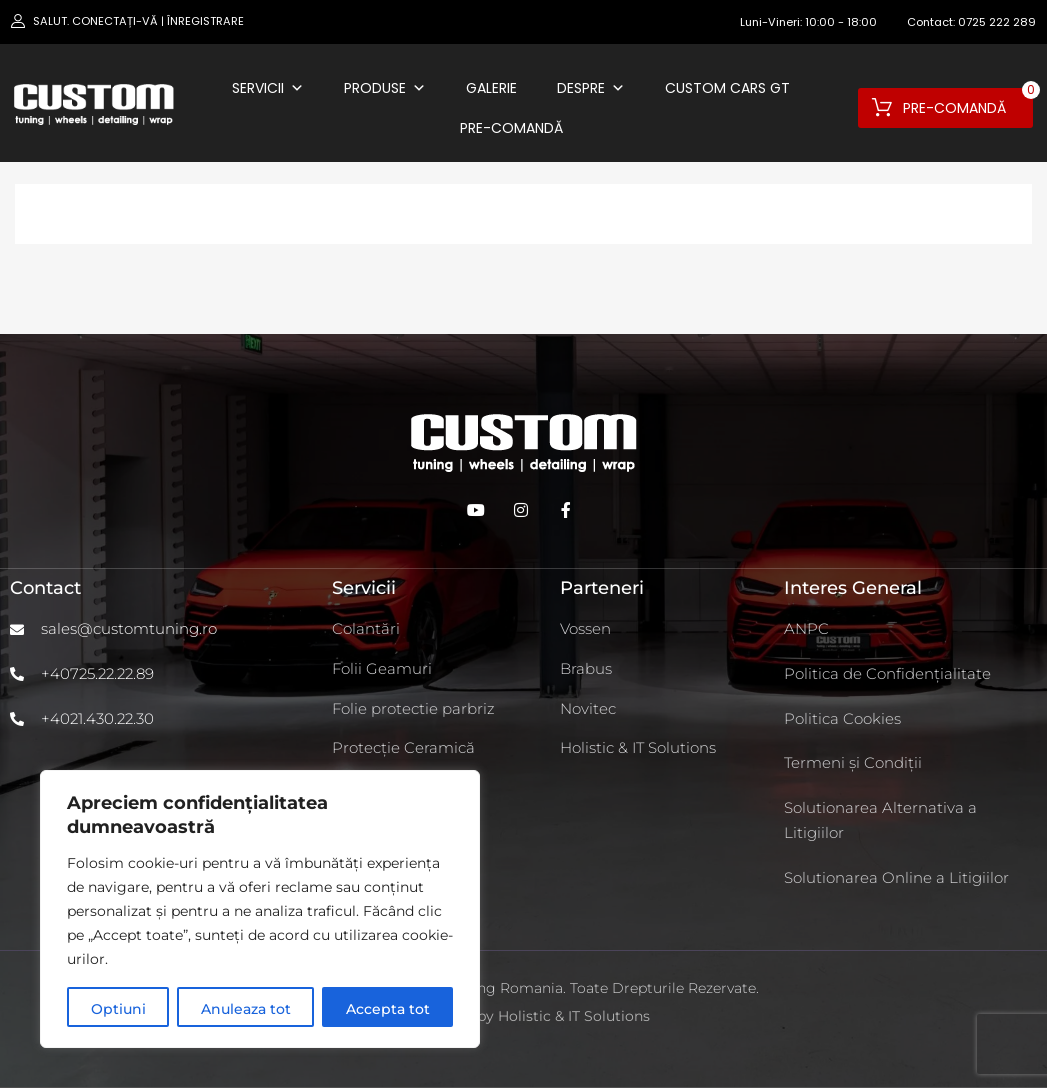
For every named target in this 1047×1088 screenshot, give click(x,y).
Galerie (491, 88)
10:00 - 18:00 (841, 22)
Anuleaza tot (246, 1009)
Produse (385, 88)
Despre (591, 88)
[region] (260, 909)
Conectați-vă (115, 21)
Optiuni (118, 1009)
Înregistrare (205, 21)
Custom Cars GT (727, 88)
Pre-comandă (511, 128)
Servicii (268, 88)
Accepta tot (388, 1009)
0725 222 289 (997, 22)
